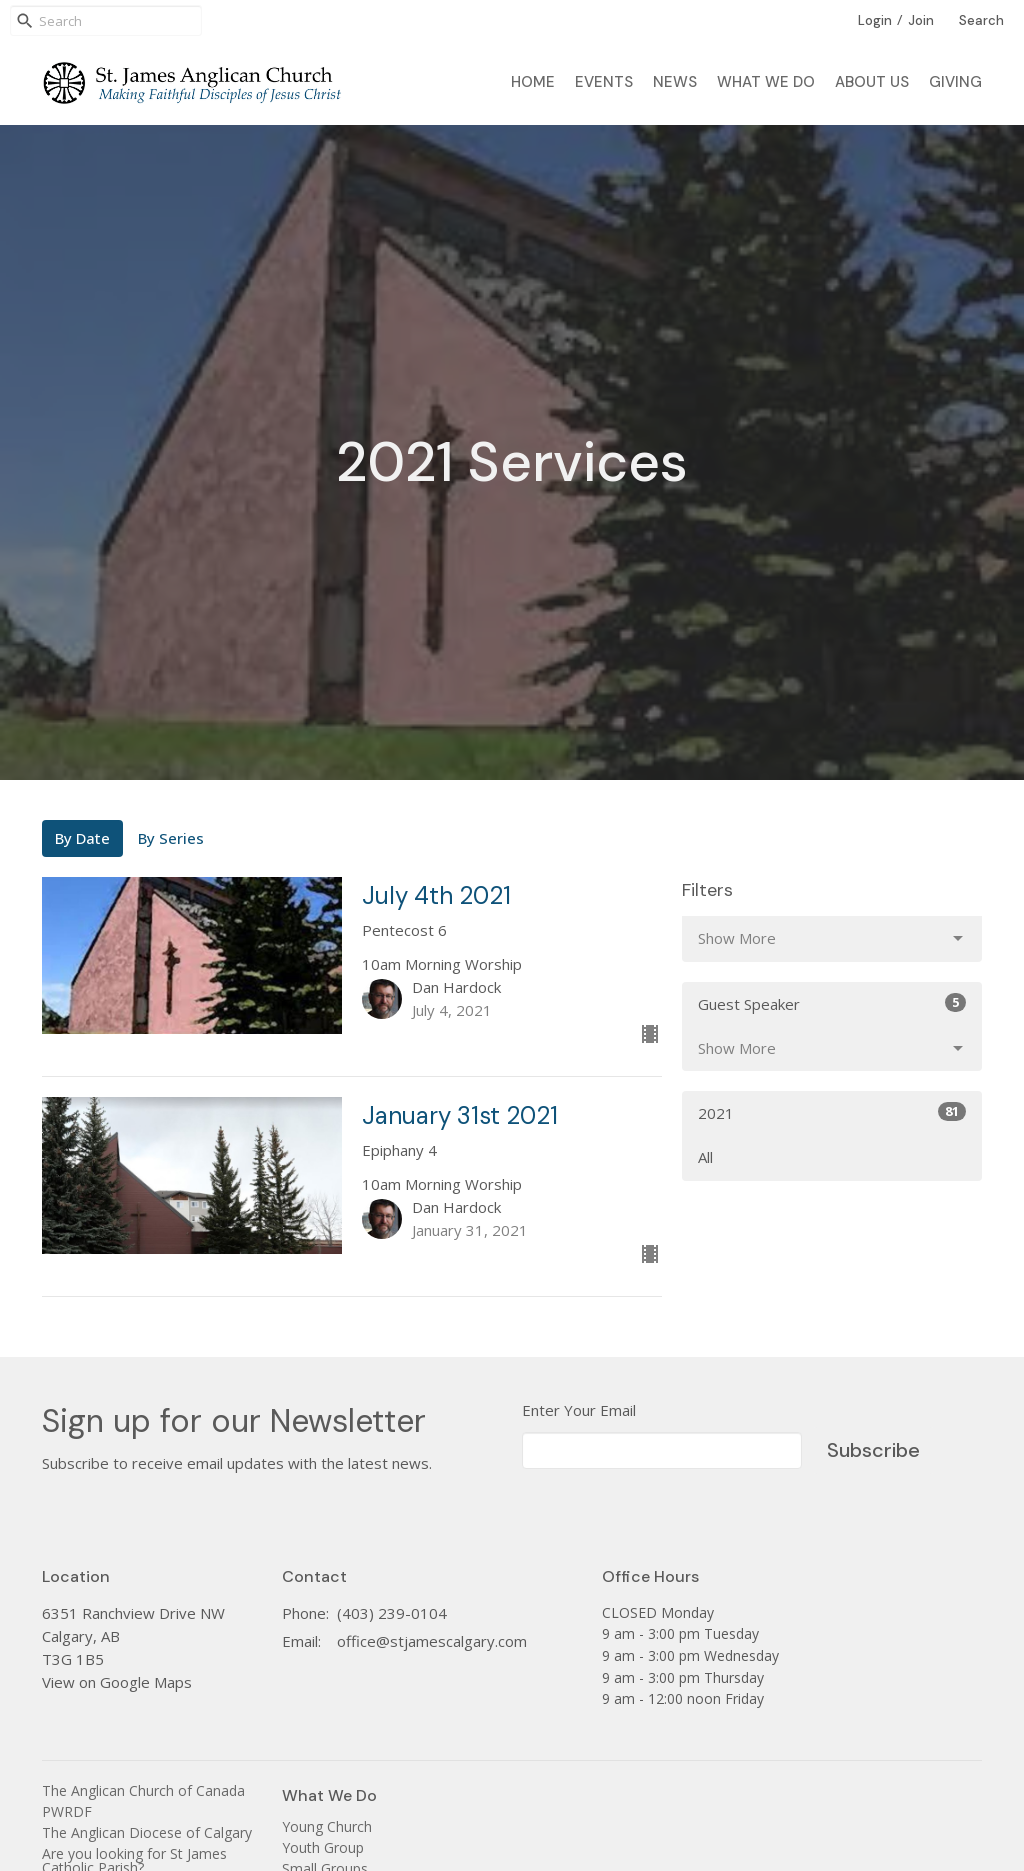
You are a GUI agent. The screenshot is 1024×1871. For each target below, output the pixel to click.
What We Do (766, 82)
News (675, 82)
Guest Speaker (832, 1003)
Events (604, 82)
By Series (171, 838)
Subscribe (873, 1450)
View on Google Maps (117, 1682)
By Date (82, 838)
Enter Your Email (579, 1410)
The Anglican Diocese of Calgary (147, 1832)
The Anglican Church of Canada (143, 1790)
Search (981, 20)
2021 (832, 1112)
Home (533, 82)
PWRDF (67, 1811)
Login (875, 20)
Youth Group (323, 1847)
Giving (955, 82)
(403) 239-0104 (392, 1613)
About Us (872, 82)
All (705, 1157)
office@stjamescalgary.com (432, 1641)
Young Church (327, 1826)
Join (921, 20)
